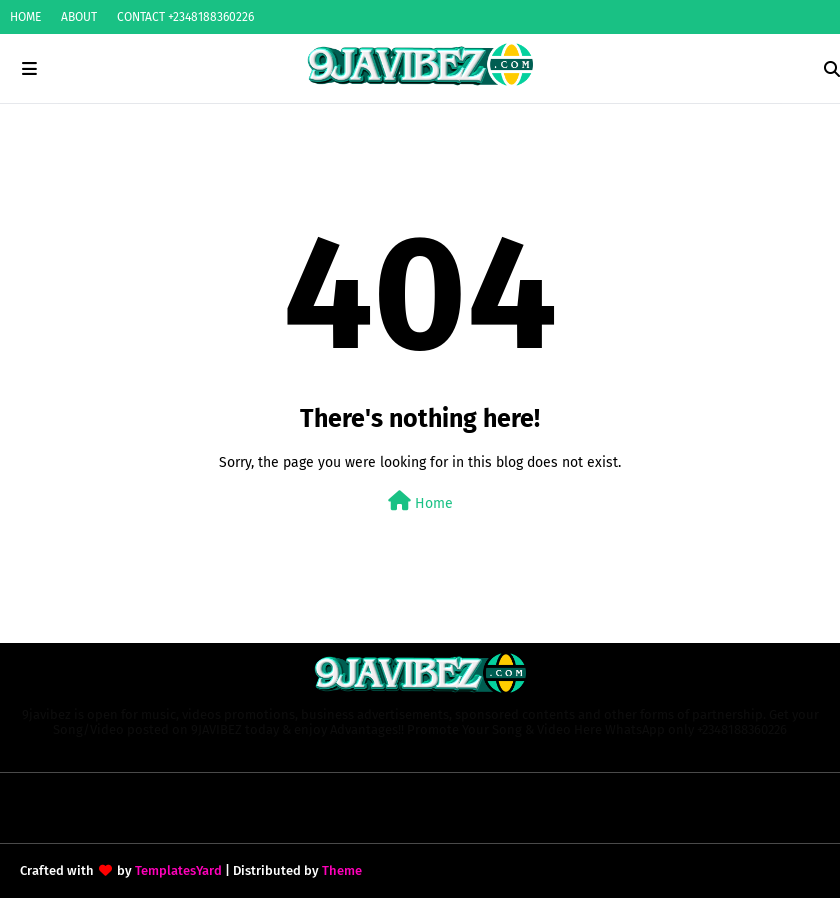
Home (420, 501)
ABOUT (79, 17)
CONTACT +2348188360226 (185, 17)
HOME (25, 17)
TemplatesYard (178, 870)
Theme (342, 870)
